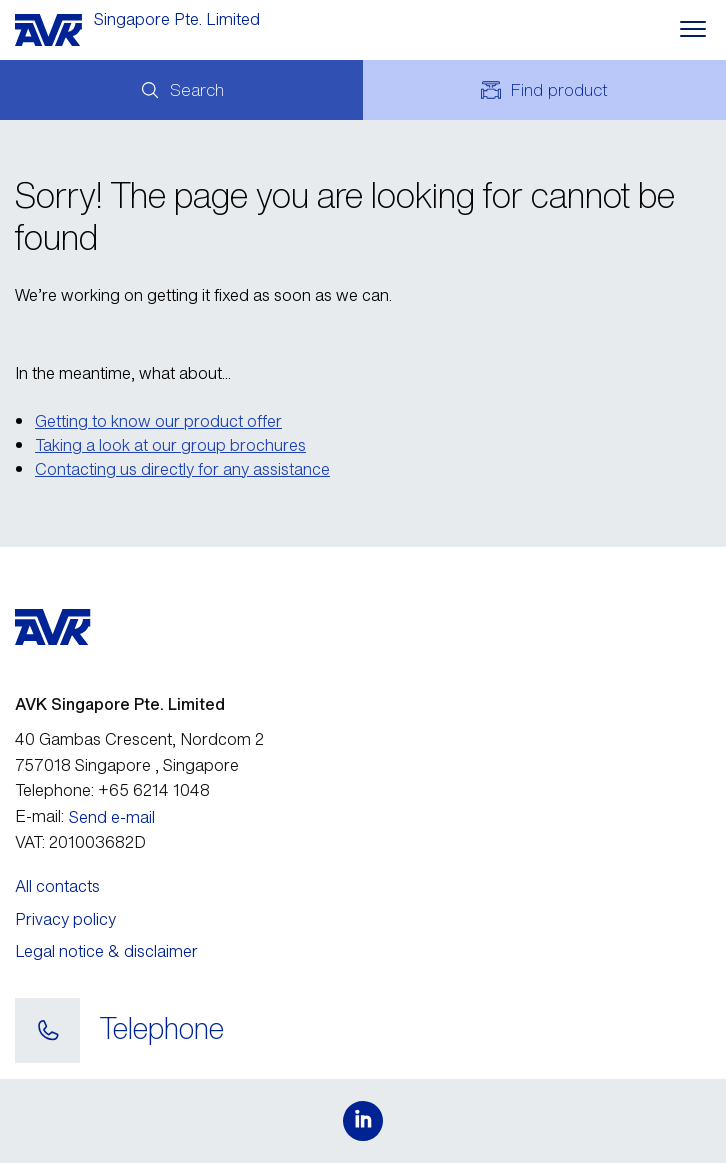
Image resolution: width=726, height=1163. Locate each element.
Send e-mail (112, 817)
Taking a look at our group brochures (170, 445)
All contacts (57, 886)
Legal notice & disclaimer (106, 951)
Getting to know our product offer (158, 421)
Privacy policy (65, 919)
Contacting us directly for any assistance (182, 469)
